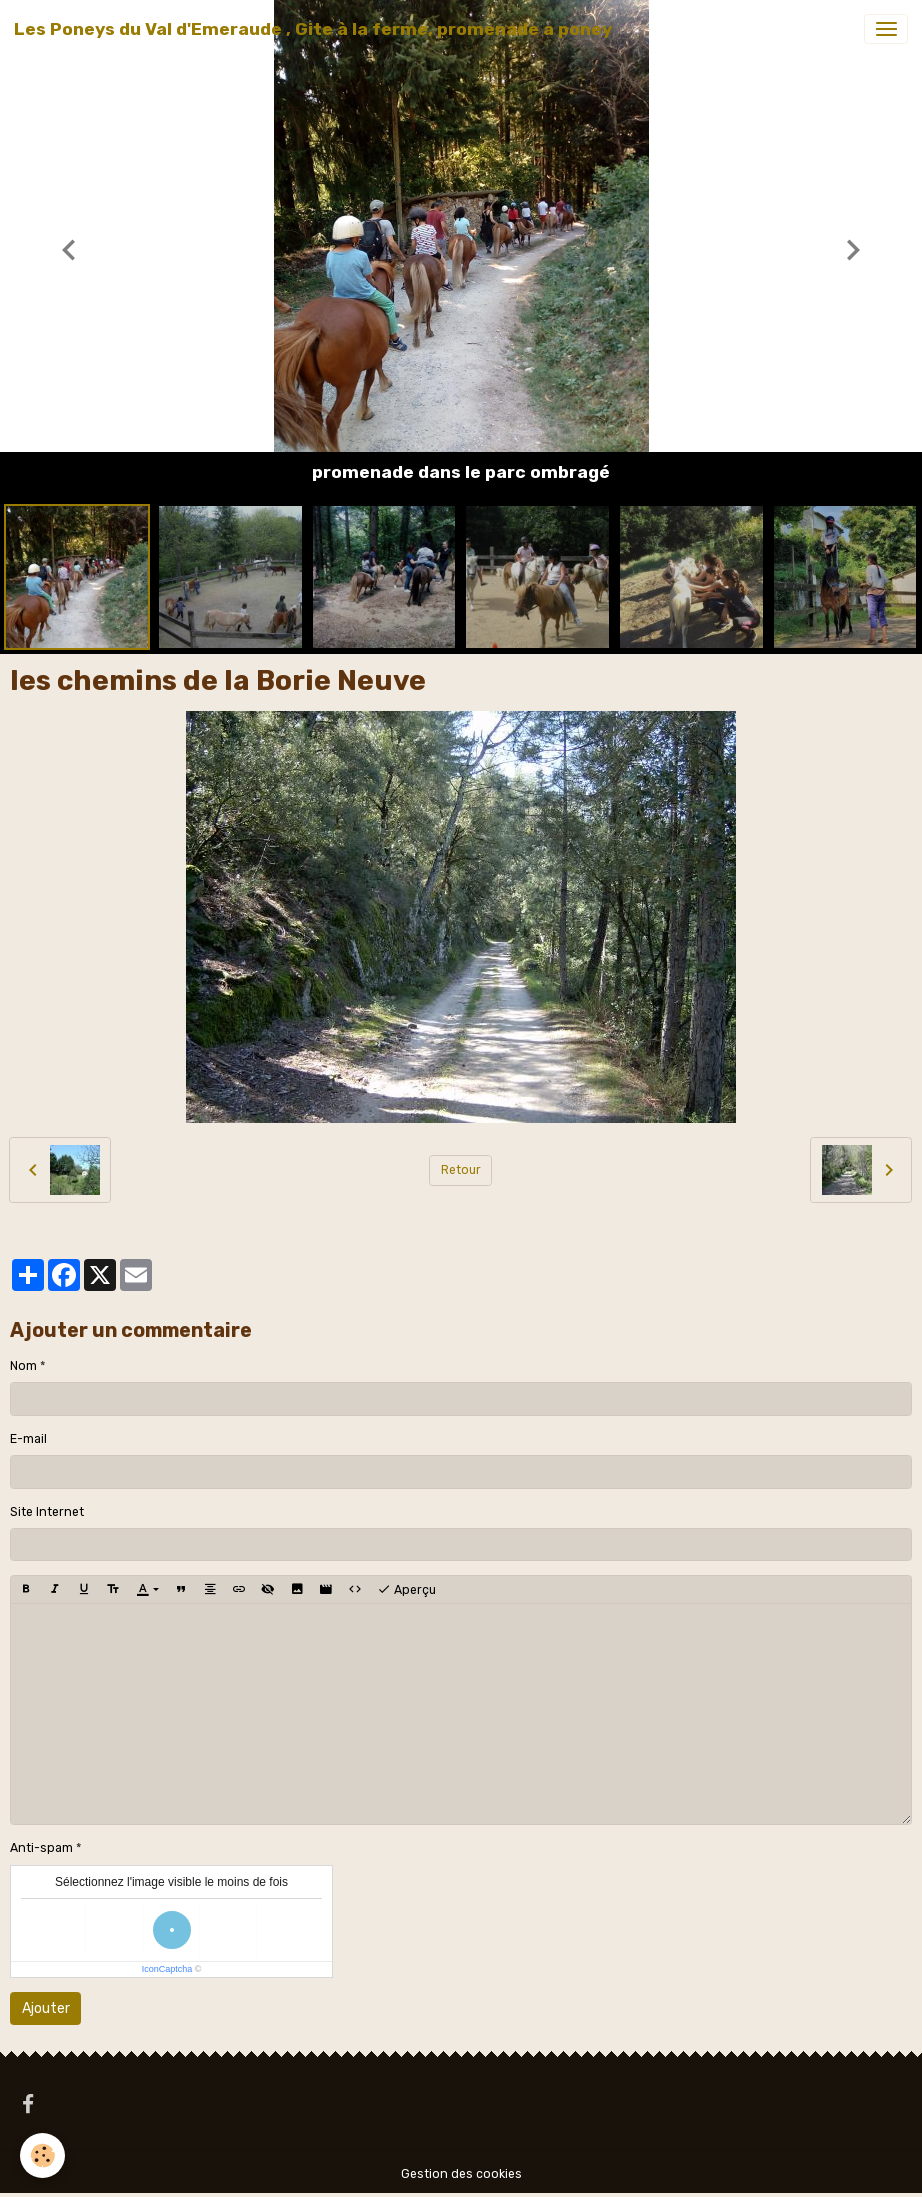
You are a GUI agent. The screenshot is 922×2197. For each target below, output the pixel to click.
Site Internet (47, 1512)
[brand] (313, 29)
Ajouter (46, 2008)
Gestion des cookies (461, 2174)
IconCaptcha (167, 1969)
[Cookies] (42, 2155)
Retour (461, 1170)
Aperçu (406, 1590)
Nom (23, 1366)
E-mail (28, 1439)
